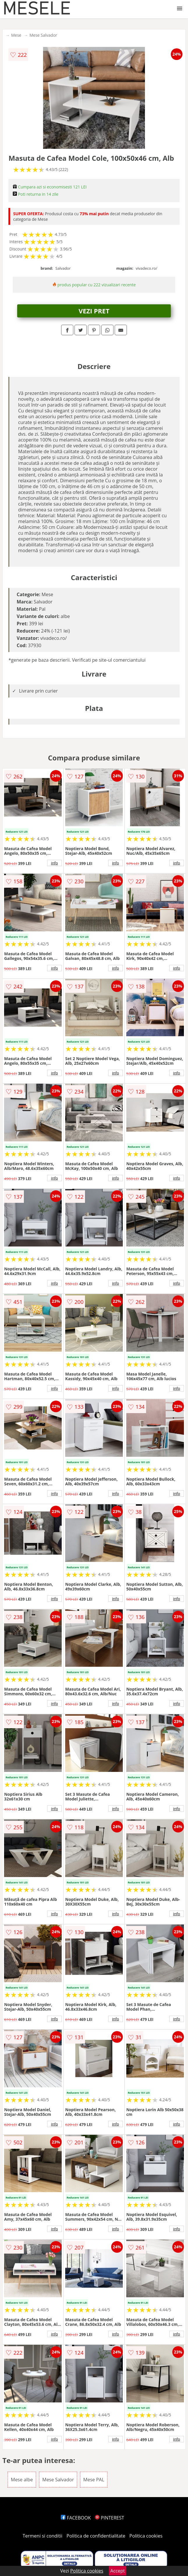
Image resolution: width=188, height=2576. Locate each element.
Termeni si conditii (43, 2536)
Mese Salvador (43, 35)
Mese (16, 35)
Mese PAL (93, 2479)
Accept (117, 2571)
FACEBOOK (76, 2518)
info (54, 863)
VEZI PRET (94, 310)
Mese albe (22, 2479)
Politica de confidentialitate (96, 2536)
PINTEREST (109, 2518)
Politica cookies (146, 2536)
